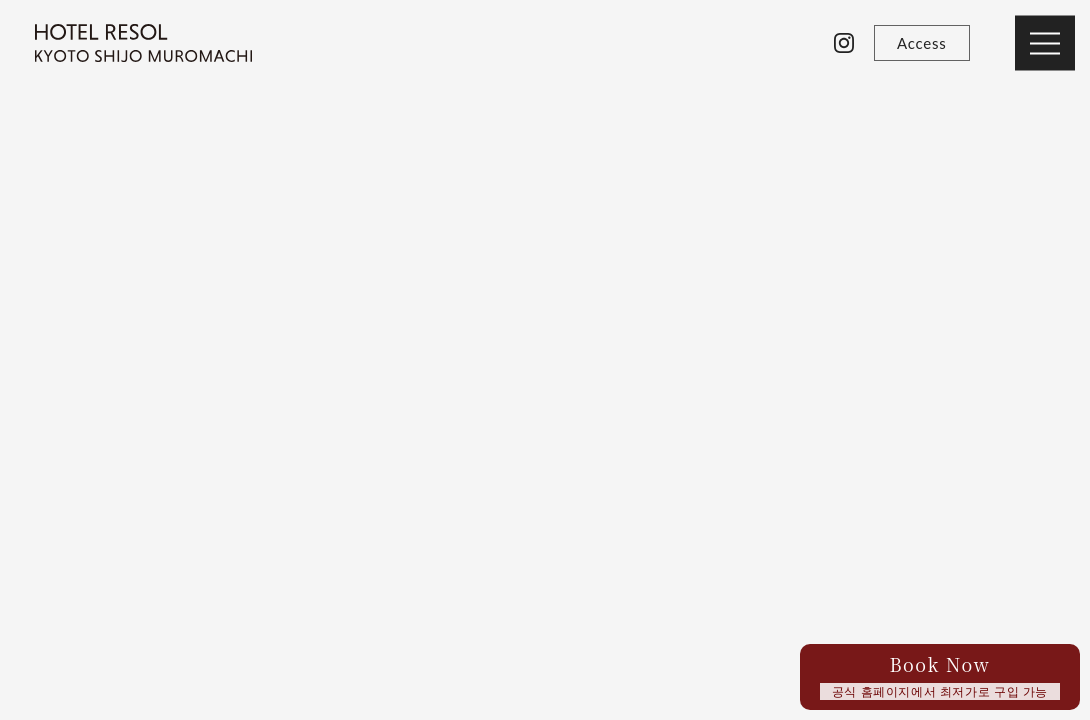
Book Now (940, 675)
